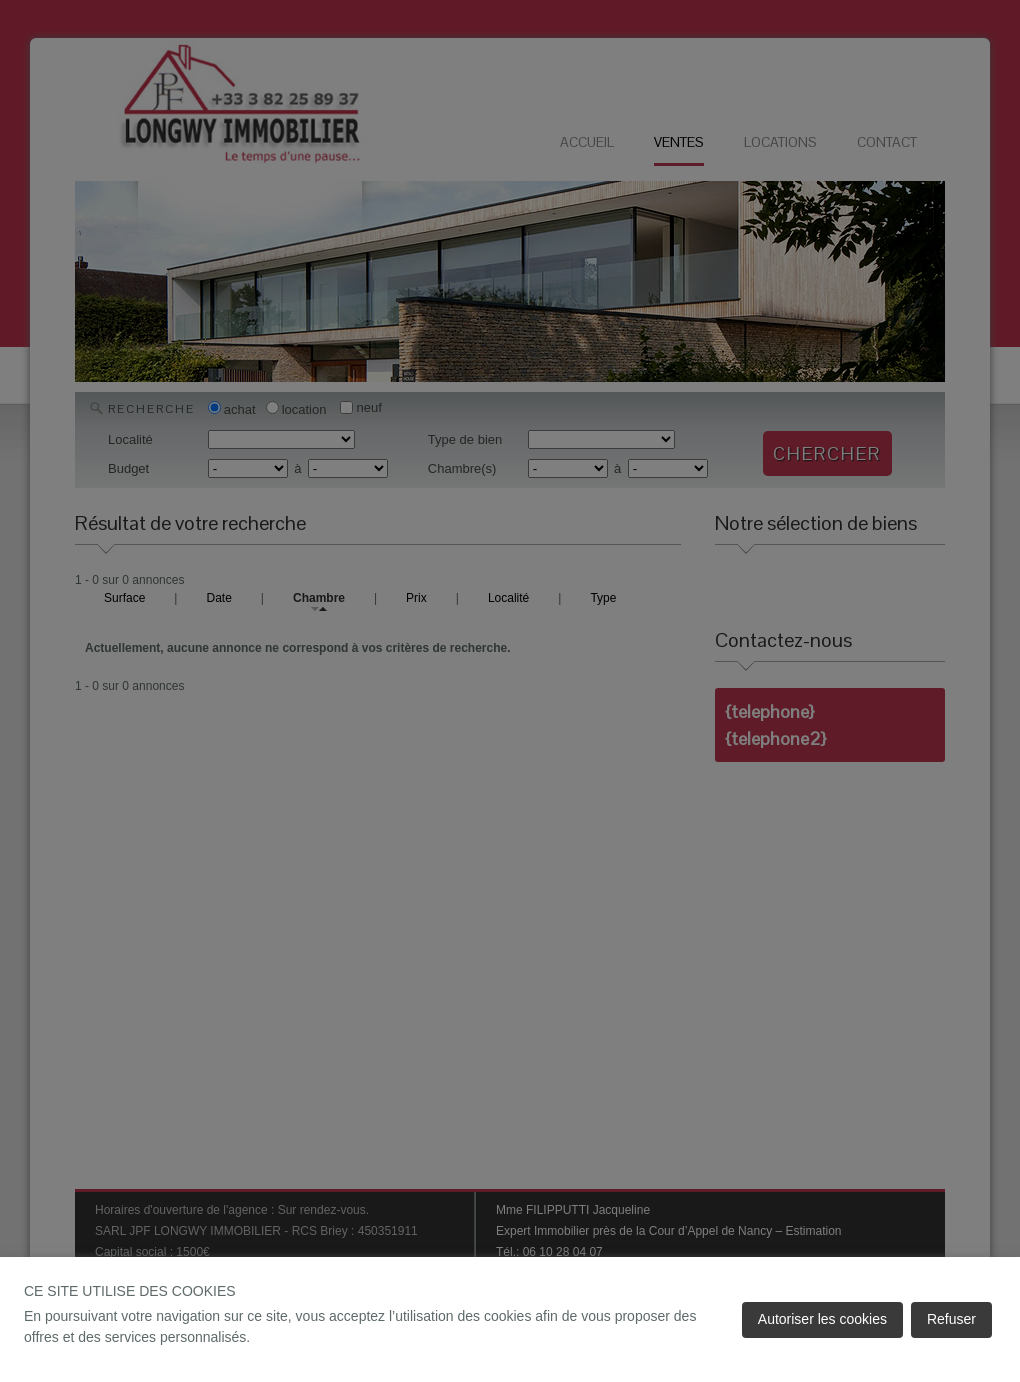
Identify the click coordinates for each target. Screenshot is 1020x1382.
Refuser (951, 1319)
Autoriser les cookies (822, 1319)
